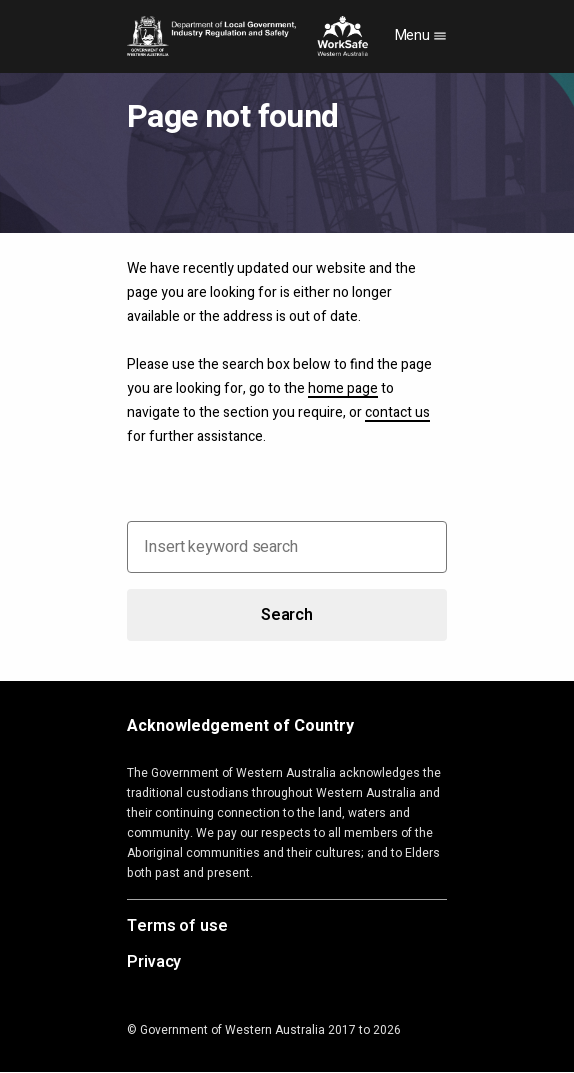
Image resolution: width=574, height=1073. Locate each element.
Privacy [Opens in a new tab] (154, 963)
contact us (397, 412)
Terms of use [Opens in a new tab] (177, 927)
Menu (421, 35)
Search (287, 615)
